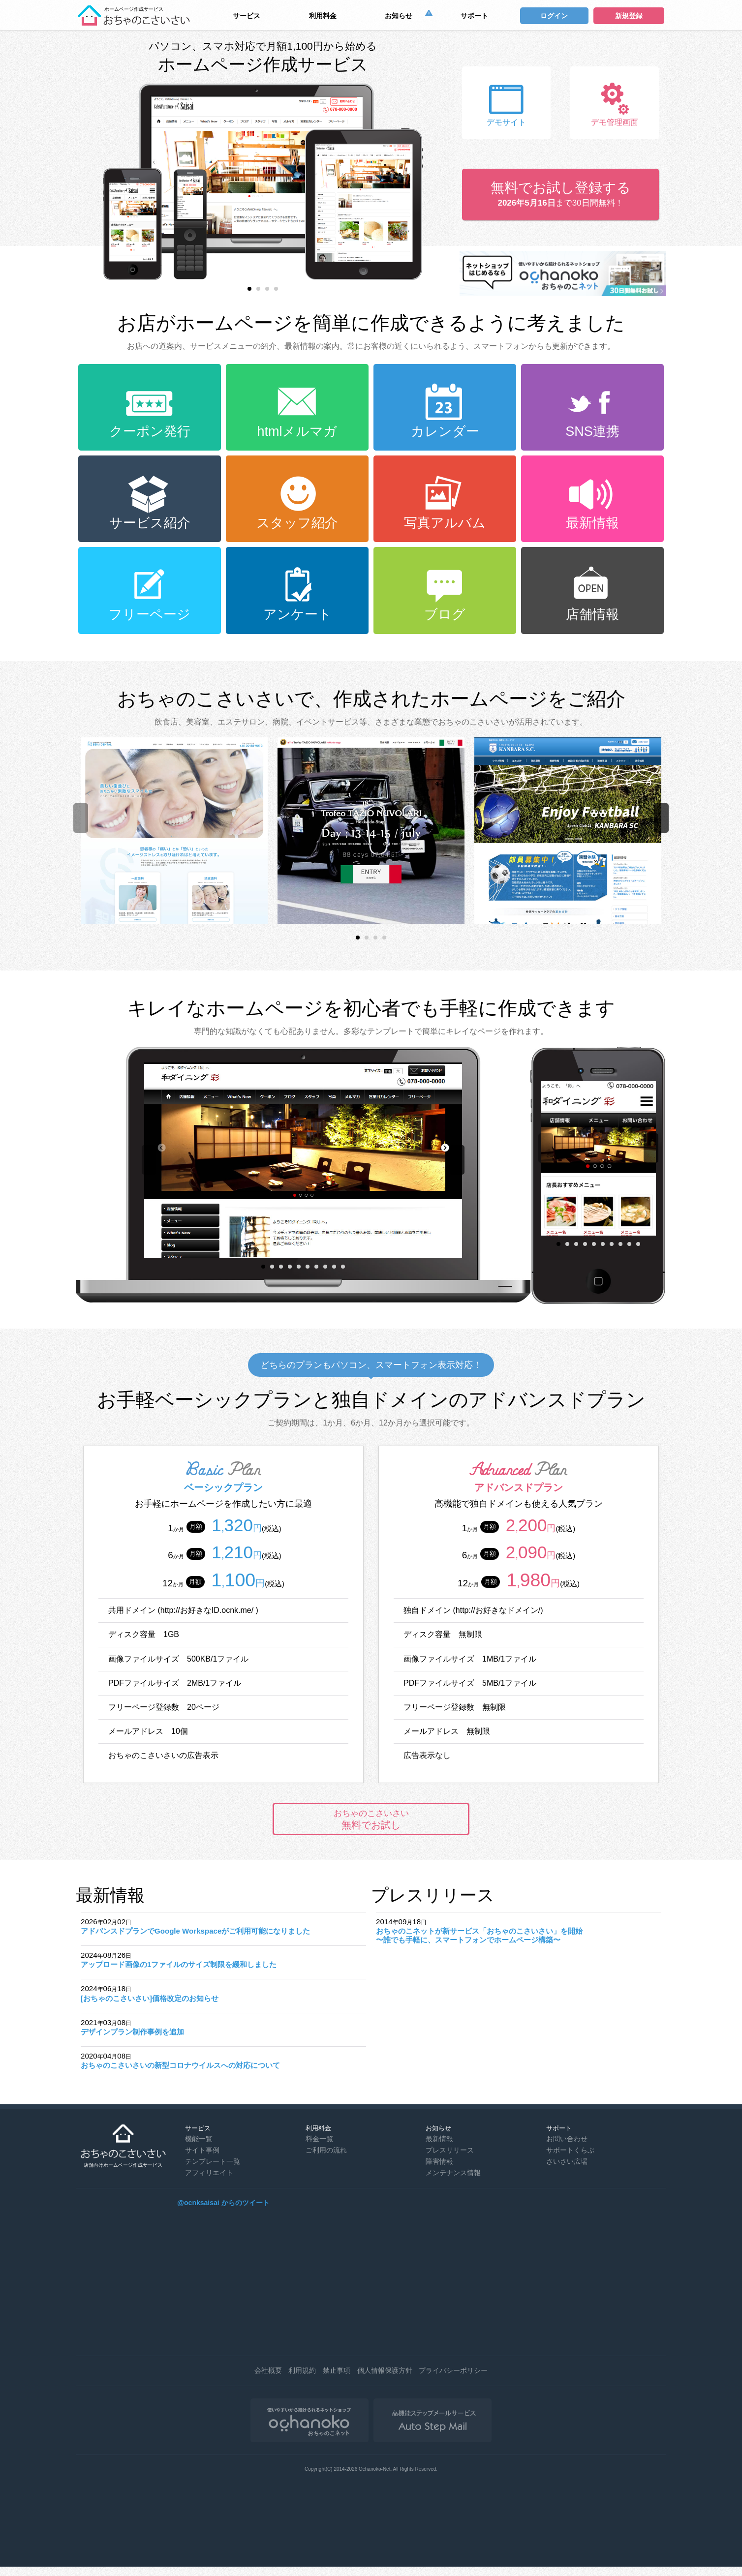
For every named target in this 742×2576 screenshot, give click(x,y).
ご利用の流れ (326, 2150)
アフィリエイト (209, 2173)
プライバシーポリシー (453, 2370)
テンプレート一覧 (212, 2161)
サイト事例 (202, 2150)
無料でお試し (371, 1819)
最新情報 (439, 2139)
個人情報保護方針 (384, 2370)
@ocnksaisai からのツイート (223, 2203)
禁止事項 (336, 2370)
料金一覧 (319, 2139)
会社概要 (268, 2370)
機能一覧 (199, 2139)
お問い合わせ (566, 2139)
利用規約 (302, 2370)
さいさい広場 (566, 2161)
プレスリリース (450, 2150)
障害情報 (439, 2161)
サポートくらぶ (570, 2150)
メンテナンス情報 (453, 2173)
